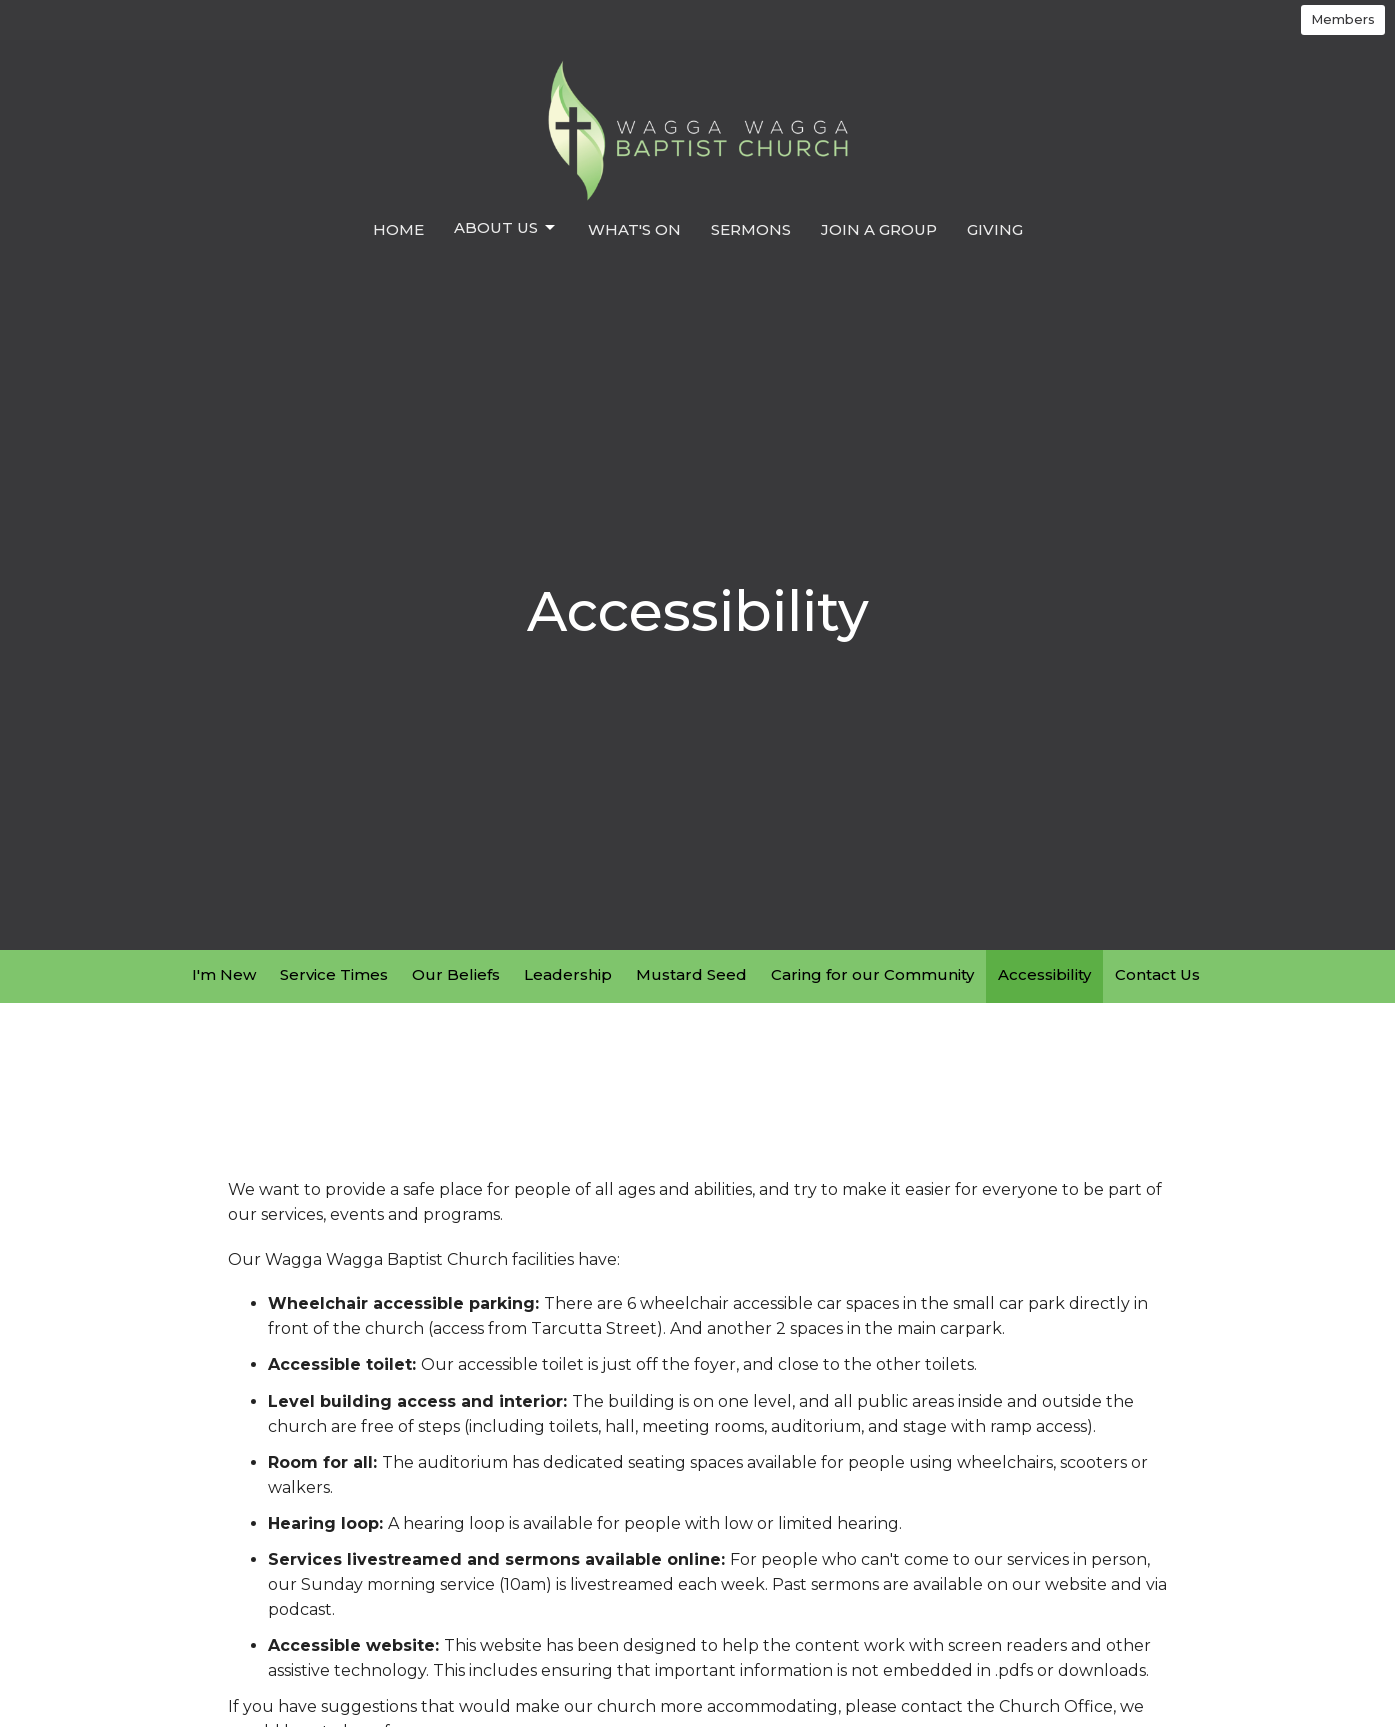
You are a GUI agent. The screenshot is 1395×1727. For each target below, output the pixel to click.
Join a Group (879, 229)
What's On (634, 229)
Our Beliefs (456, 974)
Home (398, 229)
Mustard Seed (691, 974)
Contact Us (1157, 974)
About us (506, 228)
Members (1343, 19)
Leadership (568, 974)
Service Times (334, 974)
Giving (995, 229)
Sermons (751, 229)
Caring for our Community (872, 974)
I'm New (224, 974)
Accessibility (1044, 974)
